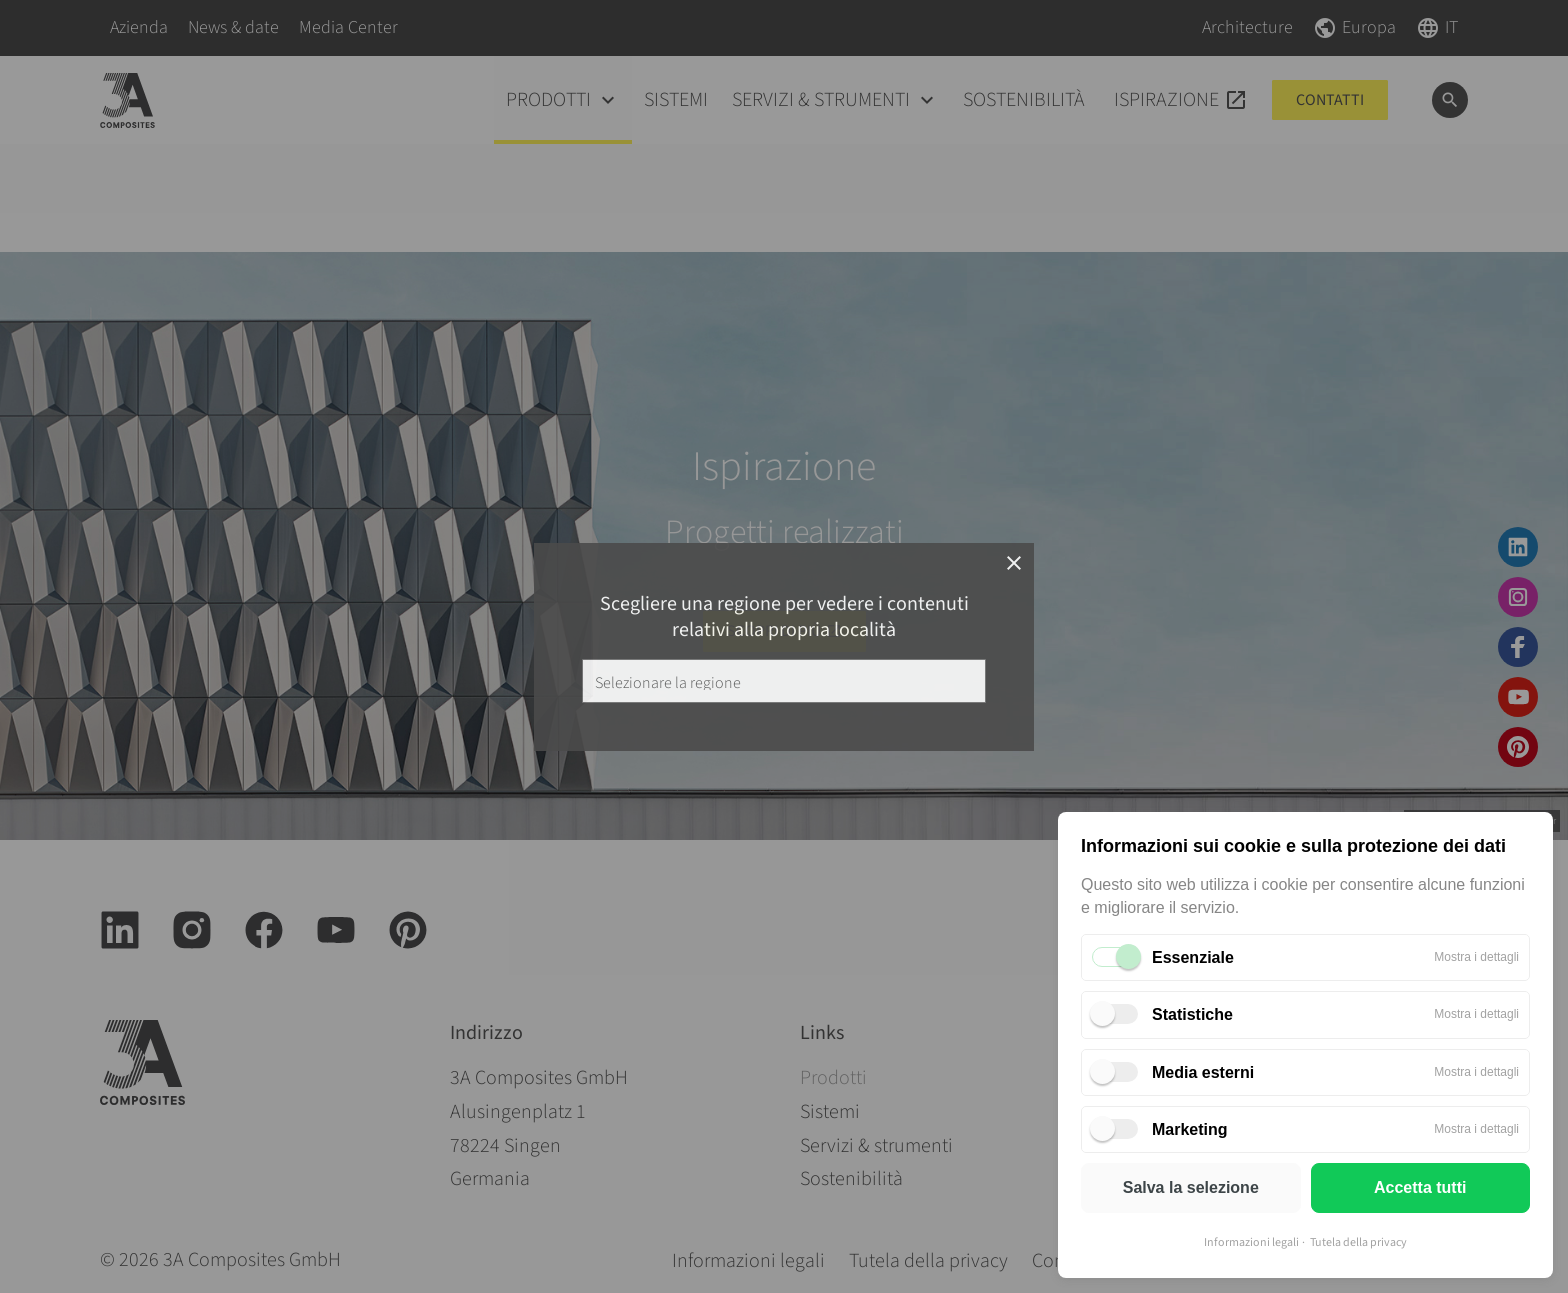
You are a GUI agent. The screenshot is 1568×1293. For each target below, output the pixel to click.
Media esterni (1203, 1072)
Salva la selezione (1191, 1187)
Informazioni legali (1251, 1242)
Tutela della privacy (1358, 1242)
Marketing (1190, 1129)
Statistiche (1192, 1014)
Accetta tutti (1420, 1187)
